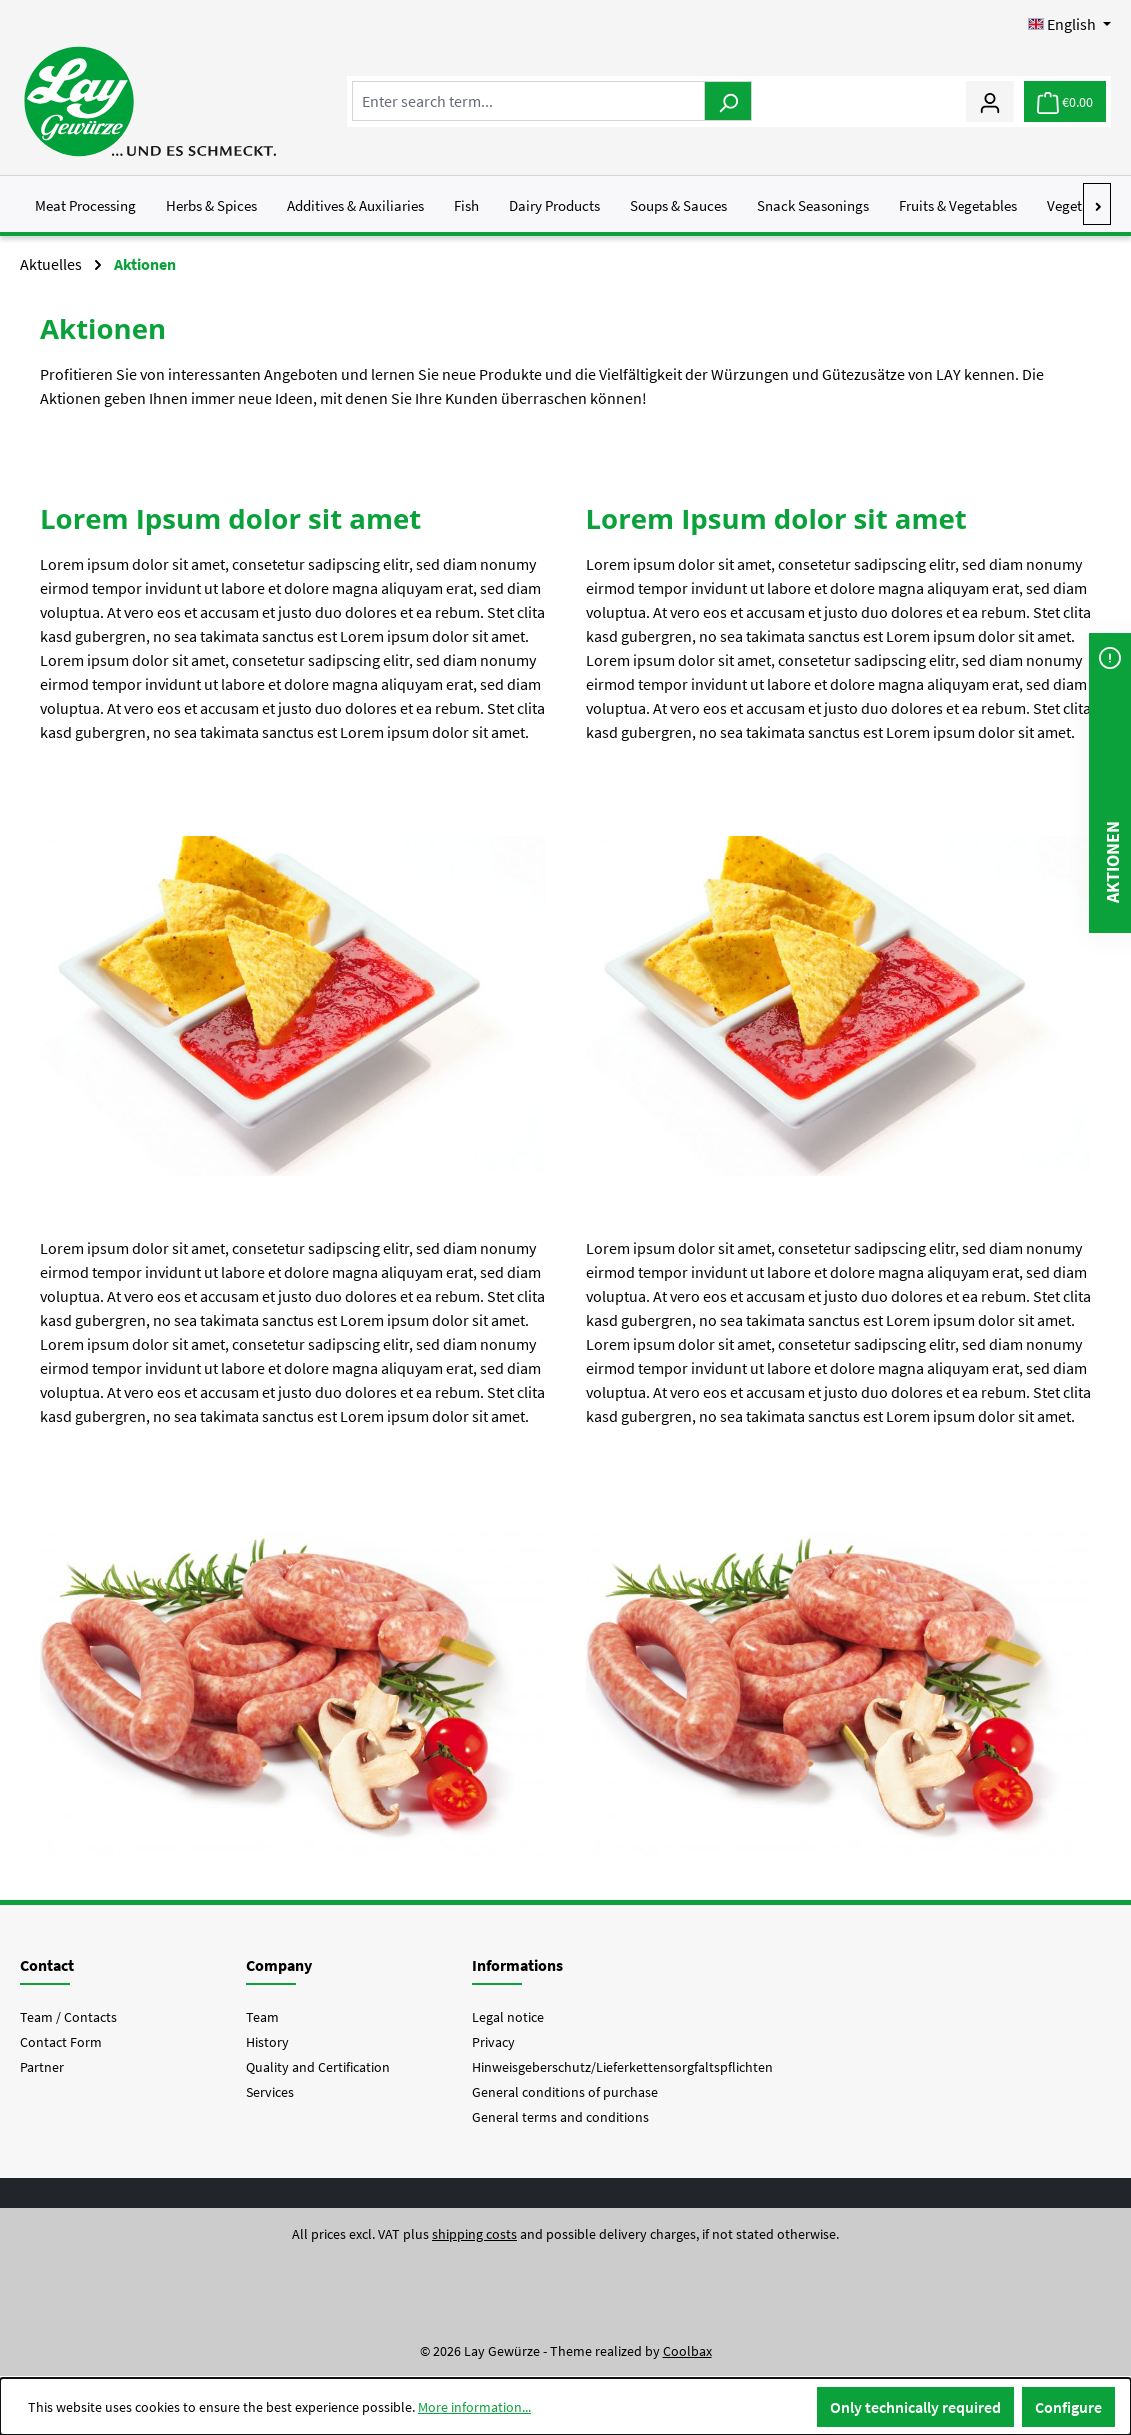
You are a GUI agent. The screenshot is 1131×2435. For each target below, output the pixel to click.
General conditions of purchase (565, 2092)
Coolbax (687, 2351)
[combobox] (528, 101)
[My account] (990, 101)
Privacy (493, 2042)
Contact (47, 1965)
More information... (474, 2407)
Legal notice (508, 2017)
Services (270, 2092)
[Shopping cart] (1065, 101)
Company (279, 1965)
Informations (517, 1965)
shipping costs (474, 2234)
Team (262, 2017)
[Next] (1097, 204)
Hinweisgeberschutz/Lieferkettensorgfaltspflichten (622, 2067)
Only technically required (915, 2407)
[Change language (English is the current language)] (1069, 24)
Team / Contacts (68, 2017)
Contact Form (61, 2042)
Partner (42, 2067)
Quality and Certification (318, 2067)
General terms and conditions (560, 2117)
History (267, 2042)
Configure (1068, 2407)
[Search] (728, 101)
